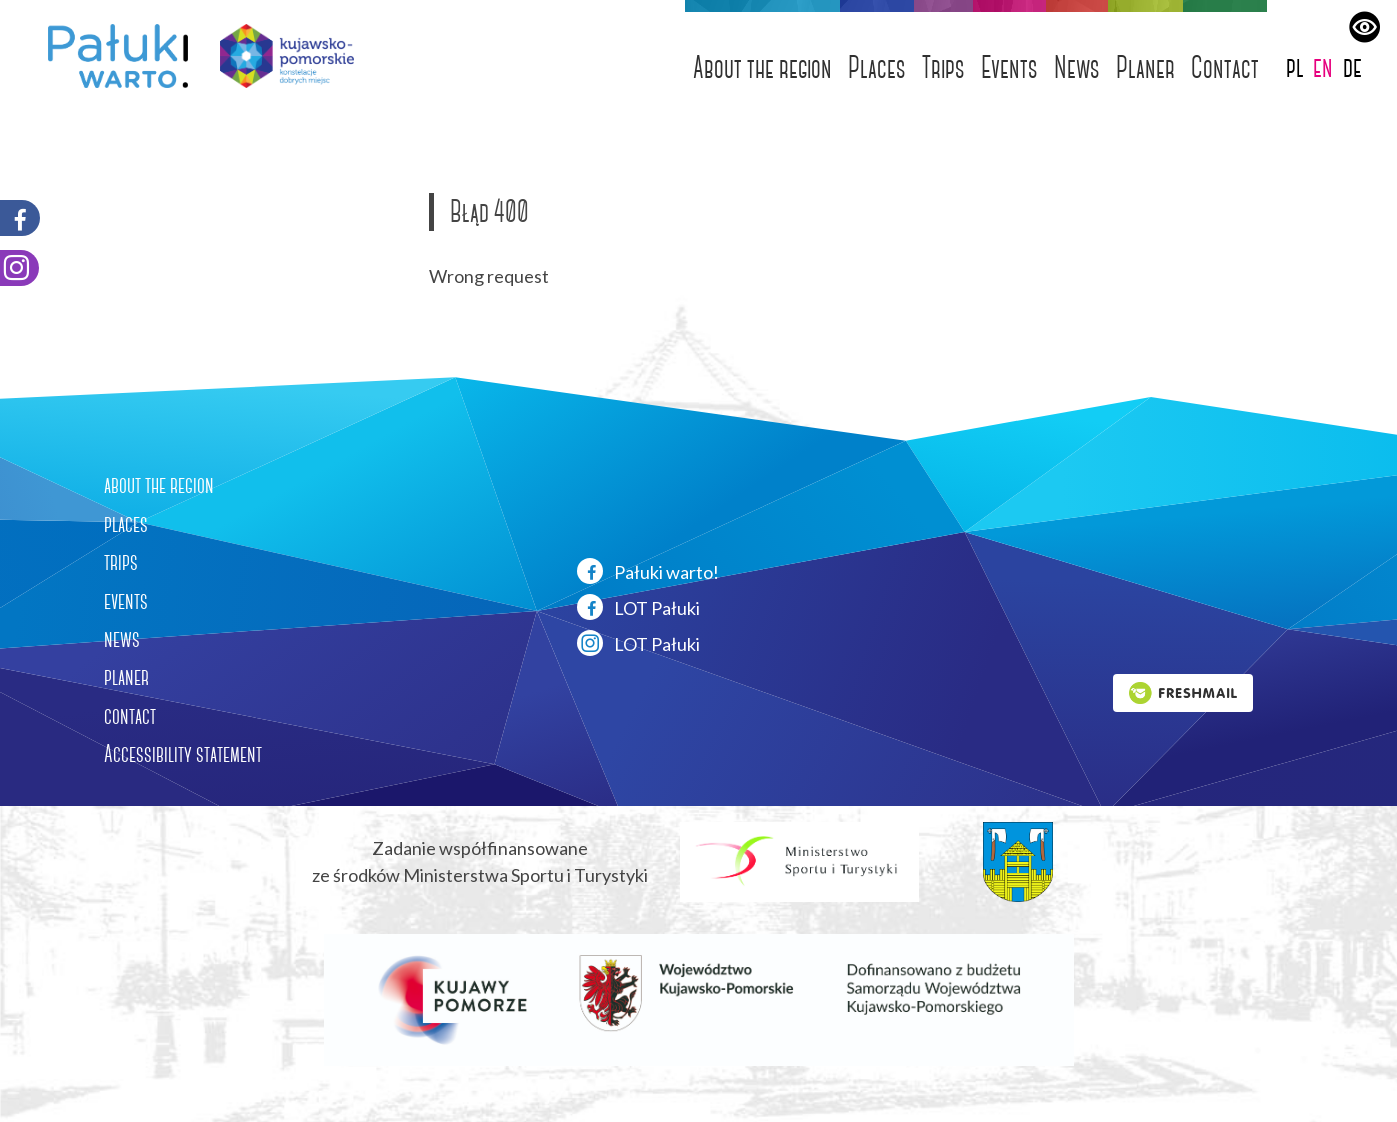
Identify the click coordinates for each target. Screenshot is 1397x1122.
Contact (1225, 67)
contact (130, 716)
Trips (943, 67)
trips (121, 562)
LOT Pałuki (638, 607)
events (126, 601)
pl (1295, 66)
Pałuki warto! (648, 571)
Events (1009, 67)
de (1352, 66)
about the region (159, 485)
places (126, 524)
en (1323, 66)
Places (877, 67)
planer (126, 677)
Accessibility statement (183, 754)
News (1077, 67)
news (122, 639)
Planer (1145, 67)
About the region (762, 67)
